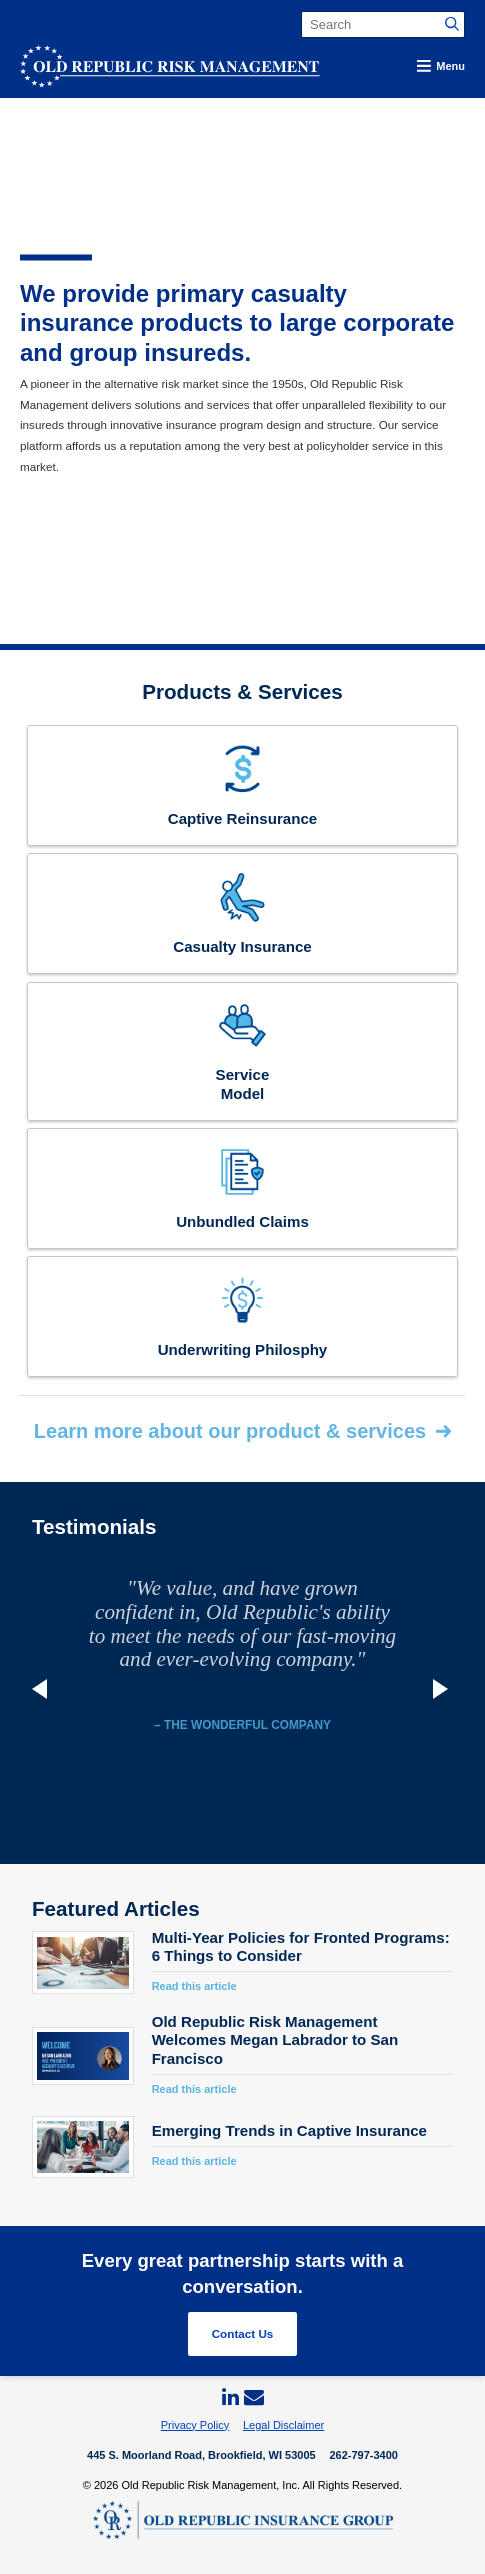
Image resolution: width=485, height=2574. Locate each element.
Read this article (194, 1986)
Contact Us (243, 2333)
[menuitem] (231, 2398)
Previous (42, 1689)
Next (443, 1689)
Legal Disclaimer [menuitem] (283, 2425)
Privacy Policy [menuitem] (195, 2425)
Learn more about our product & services (230, 1431)
